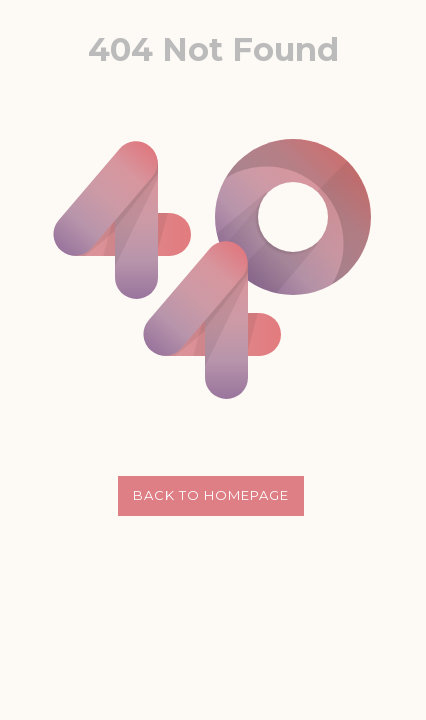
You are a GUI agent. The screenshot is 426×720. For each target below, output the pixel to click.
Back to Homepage (211, 495)
